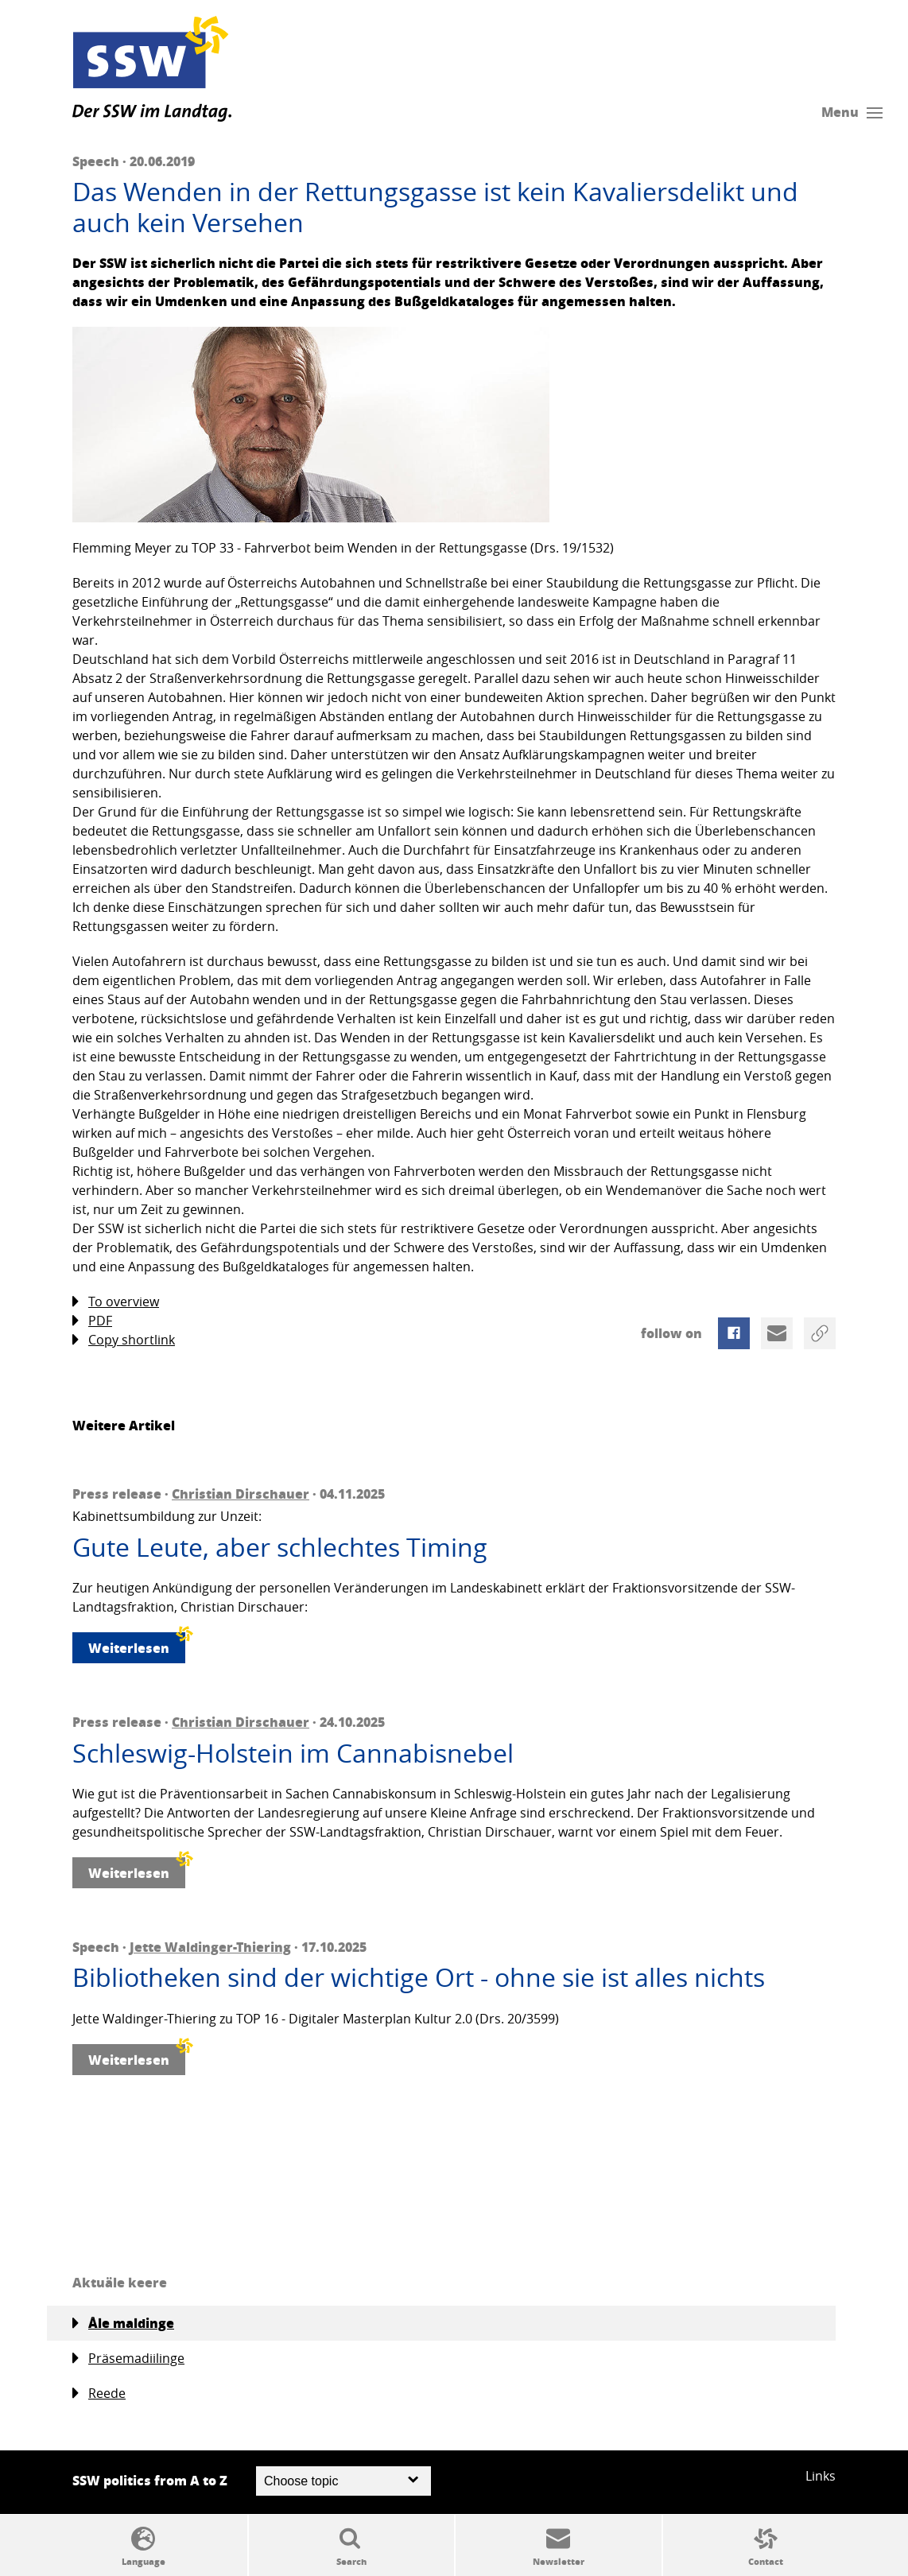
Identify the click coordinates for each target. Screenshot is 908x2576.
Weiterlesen (136, 1644)
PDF (92, 1321)
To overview (115, 1302)
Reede (99, 2393)
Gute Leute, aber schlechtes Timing (279, 1547)
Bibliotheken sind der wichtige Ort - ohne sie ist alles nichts (418, 1977)
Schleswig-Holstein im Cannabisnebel (293, 1753)
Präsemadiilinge (128, 2358)
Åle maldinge (123, 2323)
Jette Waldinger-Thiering (210, 1946)
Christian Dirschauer (240, 1493)
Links (820, 2476)
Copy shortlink (123, 1340)
